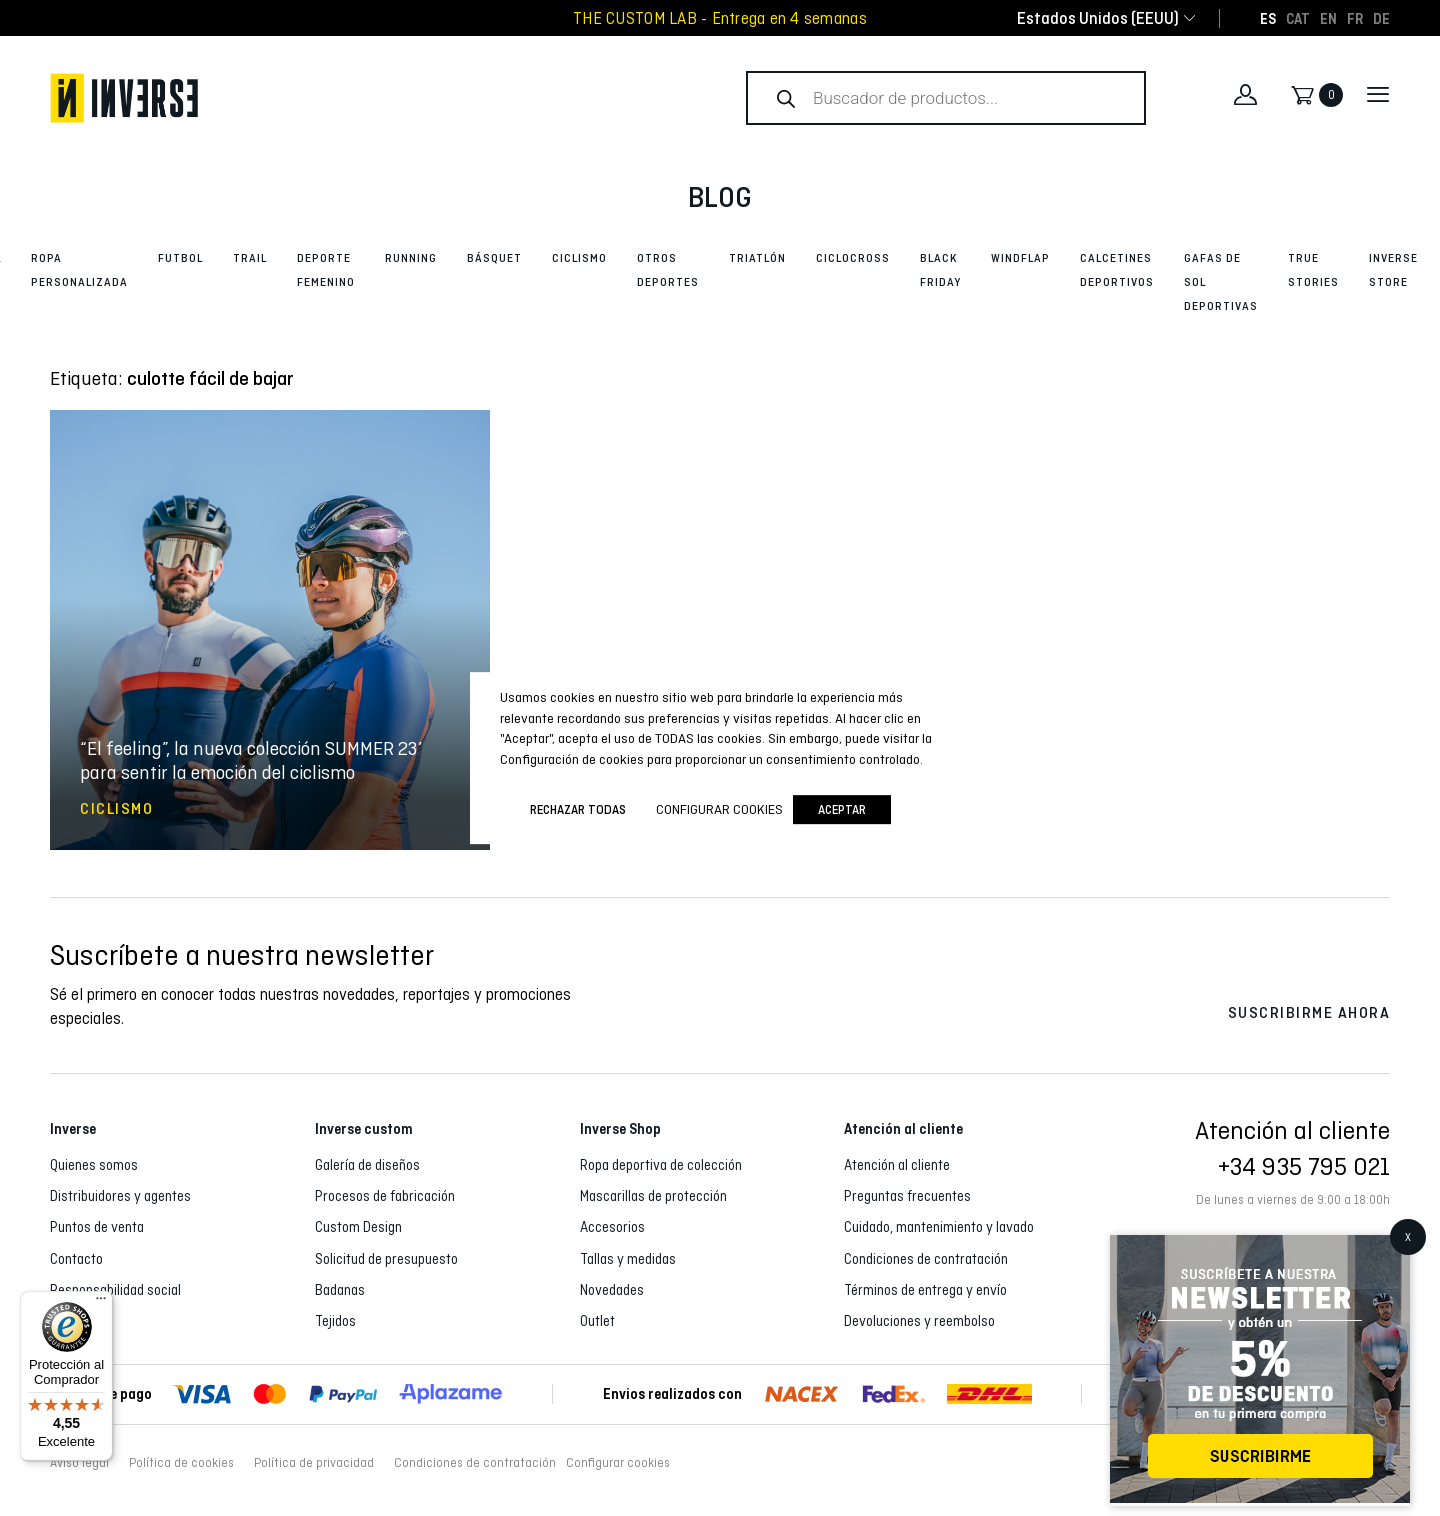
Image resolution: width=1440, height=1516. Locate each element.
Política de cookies (181, 1463)
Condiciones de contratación (926, 1259)
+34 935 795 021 (1304, 1166)
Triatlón (757, 258)
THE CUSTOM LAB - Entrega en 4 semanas (720, 18)
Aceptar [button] (842, 809)
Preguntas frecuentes (907, 1196)
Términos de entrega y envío (925, 1290)
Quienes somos (94, 1165)
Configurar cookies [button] (618, 1463)
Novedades (612, 1290)
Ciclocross (853, 258)
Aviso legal (79, 1463)
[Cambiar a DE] (1381, 18)
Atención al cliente (897, 1165)
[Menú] (101, 1303)
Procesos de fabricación (385, 1196)
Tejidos (335, 1321)
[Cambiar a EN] (1328, 18)
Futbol (180, 258)
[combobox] (1098, 18)
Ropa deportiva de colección (661, 1165)
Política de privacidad (314, 1463)
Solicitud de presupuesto (386, 1259)
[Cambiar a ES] (1268, 18)
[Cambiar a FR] (1355, 18)
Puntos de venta (97, 1227)
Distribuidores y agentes (120, 1196)
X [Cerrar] (1408, 1237)
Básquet (494, 258)
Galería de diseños (367, 1165)
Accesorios (612, 1227)
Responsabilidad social (115, 1290)
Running (411, 258)
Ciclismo (579, 258)
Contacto (76, 1259)
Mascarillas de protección (653, 1196)
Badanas (340, 1290)
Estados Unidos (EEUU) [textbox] (1098, 18)
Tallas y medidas (628, 1259)
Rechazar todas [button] (578, 809)
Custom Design (358, 1227)
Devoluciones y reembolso (919, 1321)
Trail (250, 258)
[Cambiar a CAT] (1298, 18)
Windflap (1020, 258)
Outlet (597, 1321)
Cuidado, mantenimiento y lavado (939, 1227)
